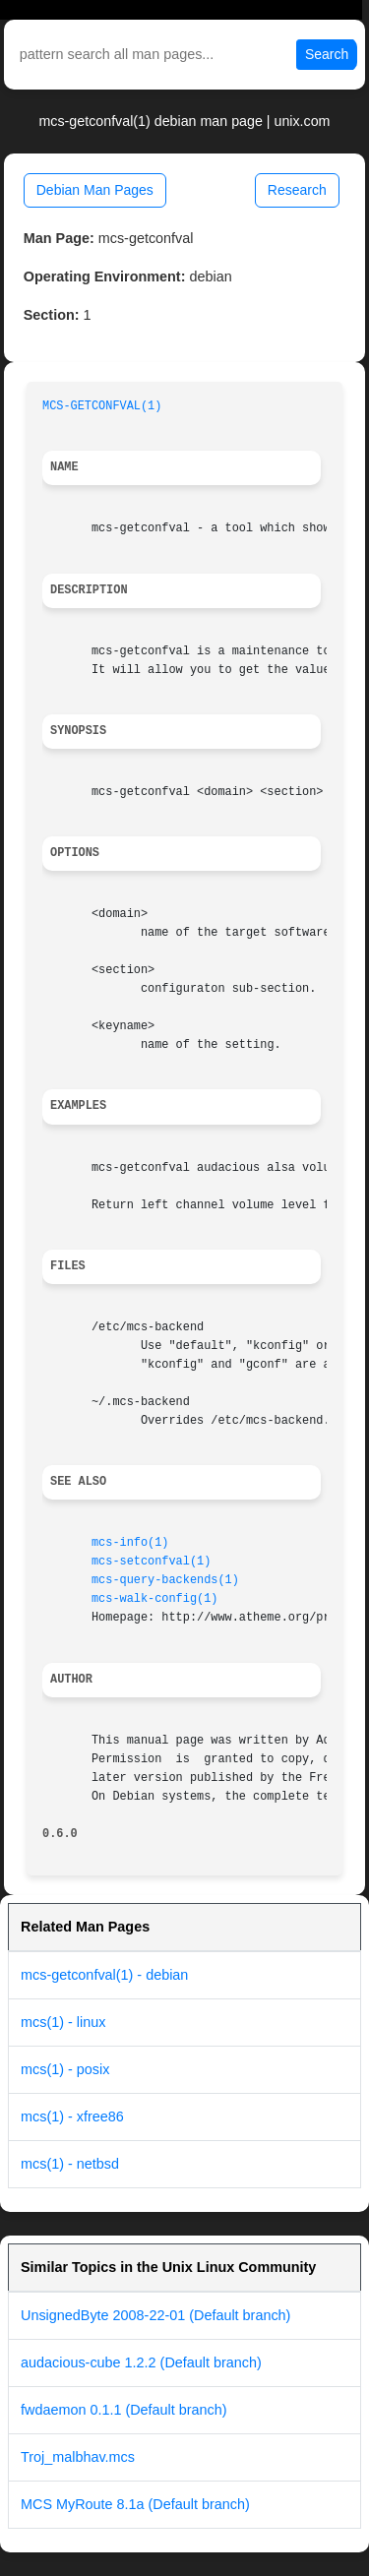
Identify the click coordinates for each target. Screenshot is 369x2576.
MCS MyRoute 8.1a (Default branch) (135, 2504)
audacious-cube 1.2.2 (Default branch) (141, 2362)
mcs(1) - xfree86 (72, 2116)
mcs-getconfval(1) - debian (104, 1975)
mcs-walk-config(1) (154, 1599)
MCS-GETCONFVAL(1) (101, 406)
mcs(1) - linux (63, 2022)
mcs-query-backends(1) (165, 1580)
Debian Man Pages (95, 190)
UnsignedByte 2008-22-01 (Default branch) (155, 2315)
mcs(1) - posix (65, 2069)
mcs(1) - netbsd (70, 2164)
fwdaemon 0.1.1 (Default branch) (124, 2410)
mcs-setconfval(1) (151, 1561)
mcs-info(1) (130, 1543)
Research (297, 190)
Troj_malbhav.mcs (78, 2457)
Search (326, 54)
